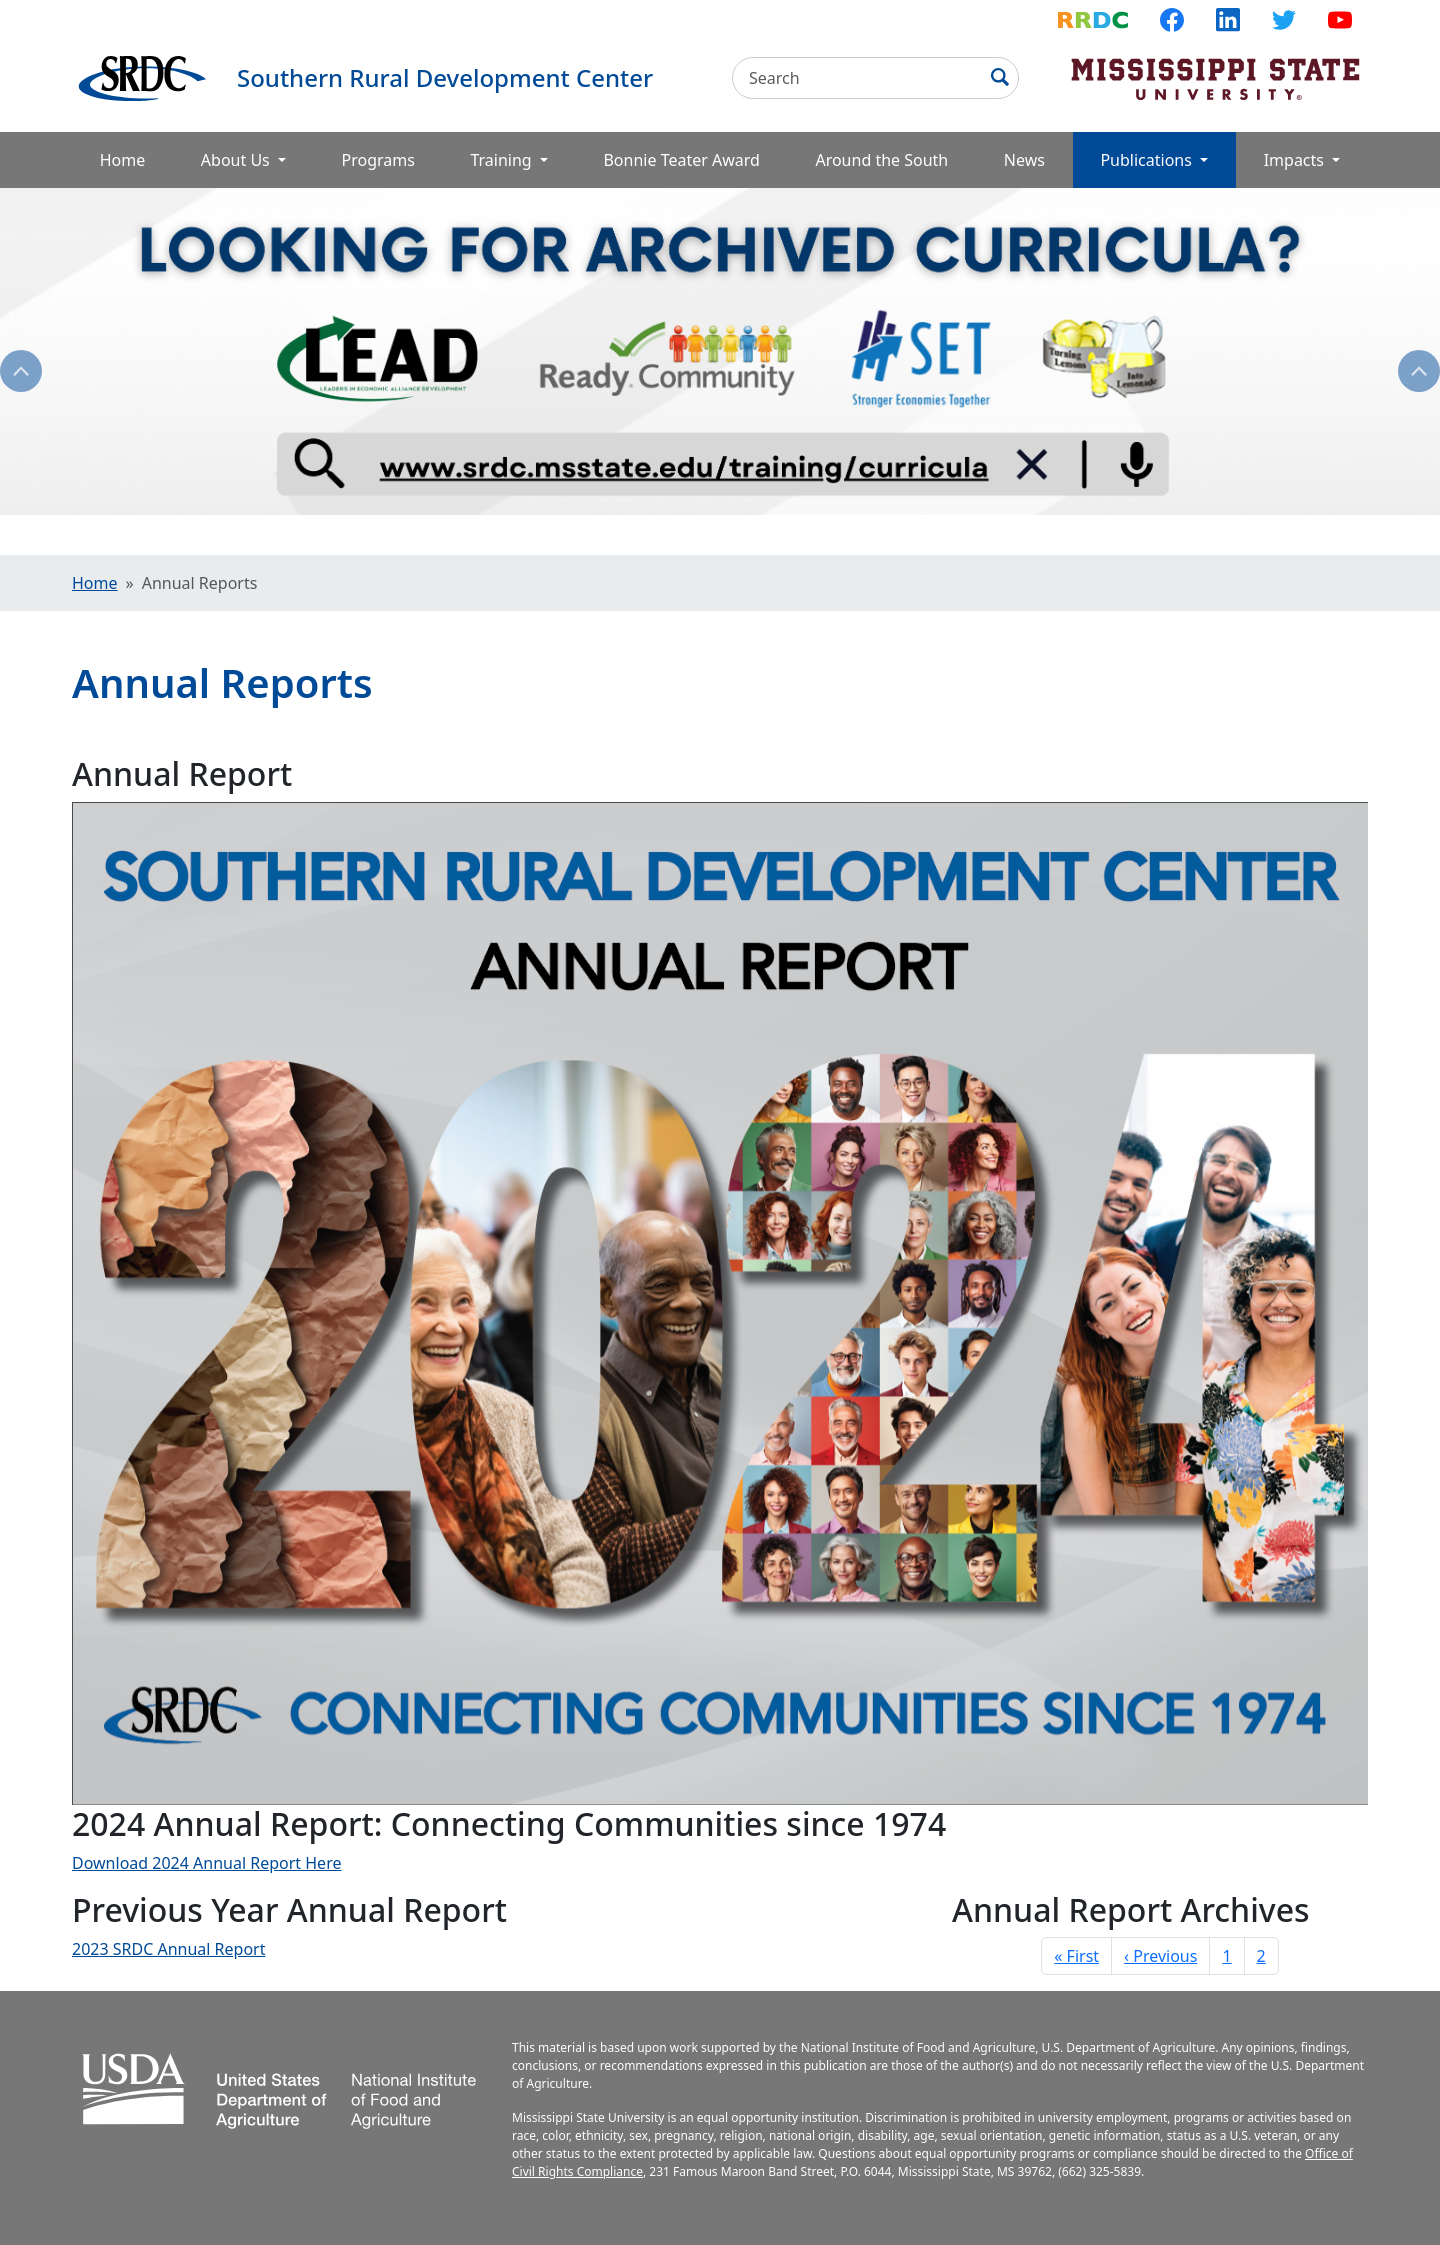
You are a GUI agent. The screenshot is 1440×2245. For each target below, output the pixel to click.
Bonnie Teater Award (681, 160)
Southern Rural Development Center (445, 77)
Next (1419, 371)
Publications (1167, 159)
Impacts (1296, 160)
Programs (378, 160)
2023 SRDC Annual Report (169, 1949)
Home (123, 160)
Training (502, 160)
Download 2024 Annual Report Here (206, 1863)
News (1024, 160)
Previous (21, 371)
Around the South (881, 160)
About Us (237, 160)
